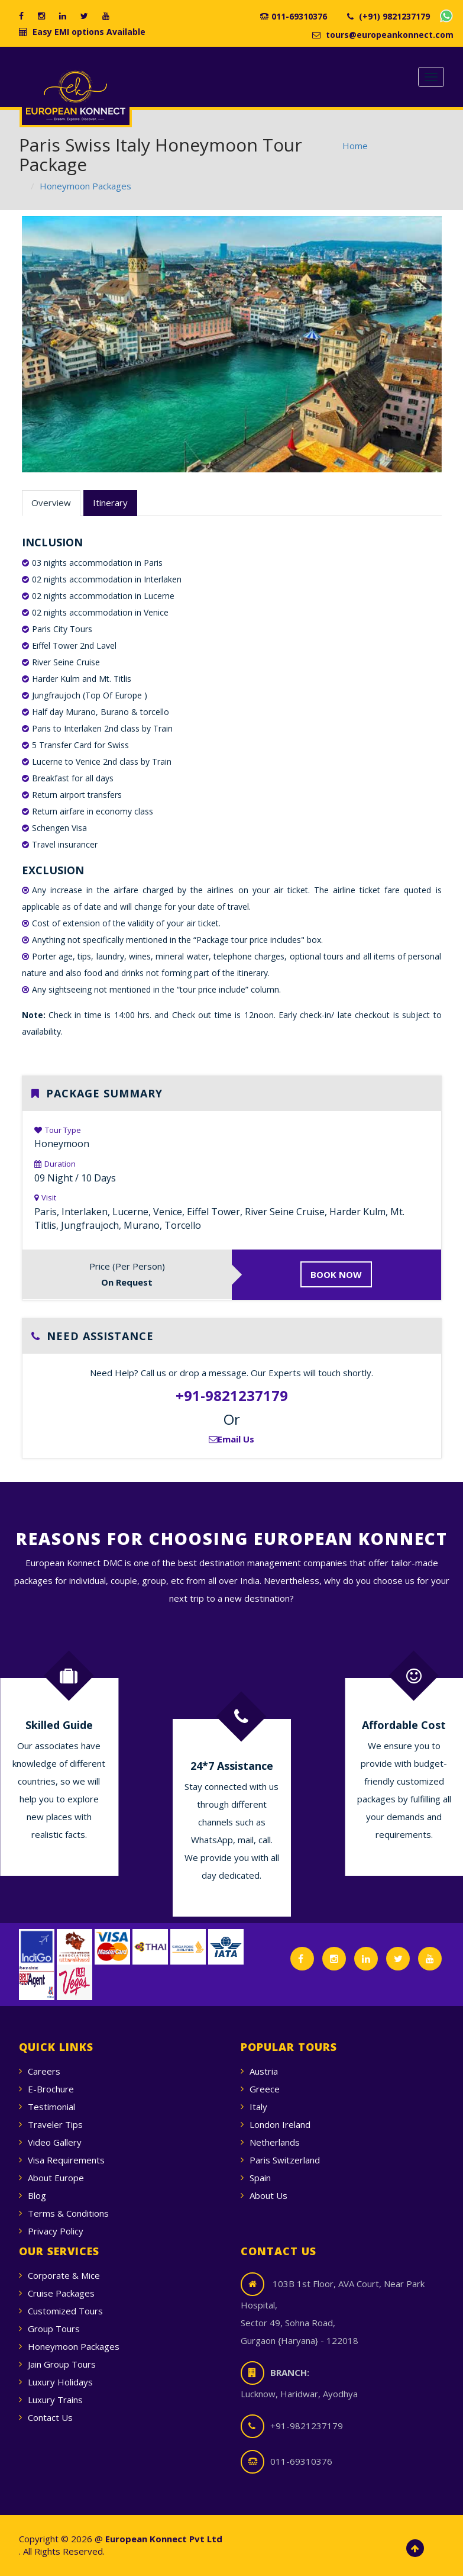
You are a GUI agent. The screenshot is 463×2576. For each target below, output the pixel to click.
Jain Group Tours (62, 2364)
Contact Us (50, 2417)
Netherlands (275, 2142)
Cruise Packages (61, 2293)
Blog (37, 2195)
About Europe (56, 2178)
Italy (258, 2107)
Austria (264, 2071)
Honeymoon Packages (85, 186)
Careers (44, 2071)
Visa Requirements (66, 2160)
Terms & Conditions (68, 2213)
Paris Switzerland (285, 2160)
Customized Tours (65, 2311)
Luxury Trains (55, 2400)
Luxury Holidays (60, 2382)
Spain (260, 2178)
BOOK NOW (336, 1274)
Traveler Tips (55, 2124)
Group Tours (54, 2328)
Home (355, 146)
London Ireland (280, 2124)
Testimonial (51, 2107)
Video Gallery (55, 2142)
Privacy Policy (55, 2231)
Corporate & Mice (64, 2275)
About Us (268, 2195)
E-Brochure (51, 2089)
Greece (265, 2089)
